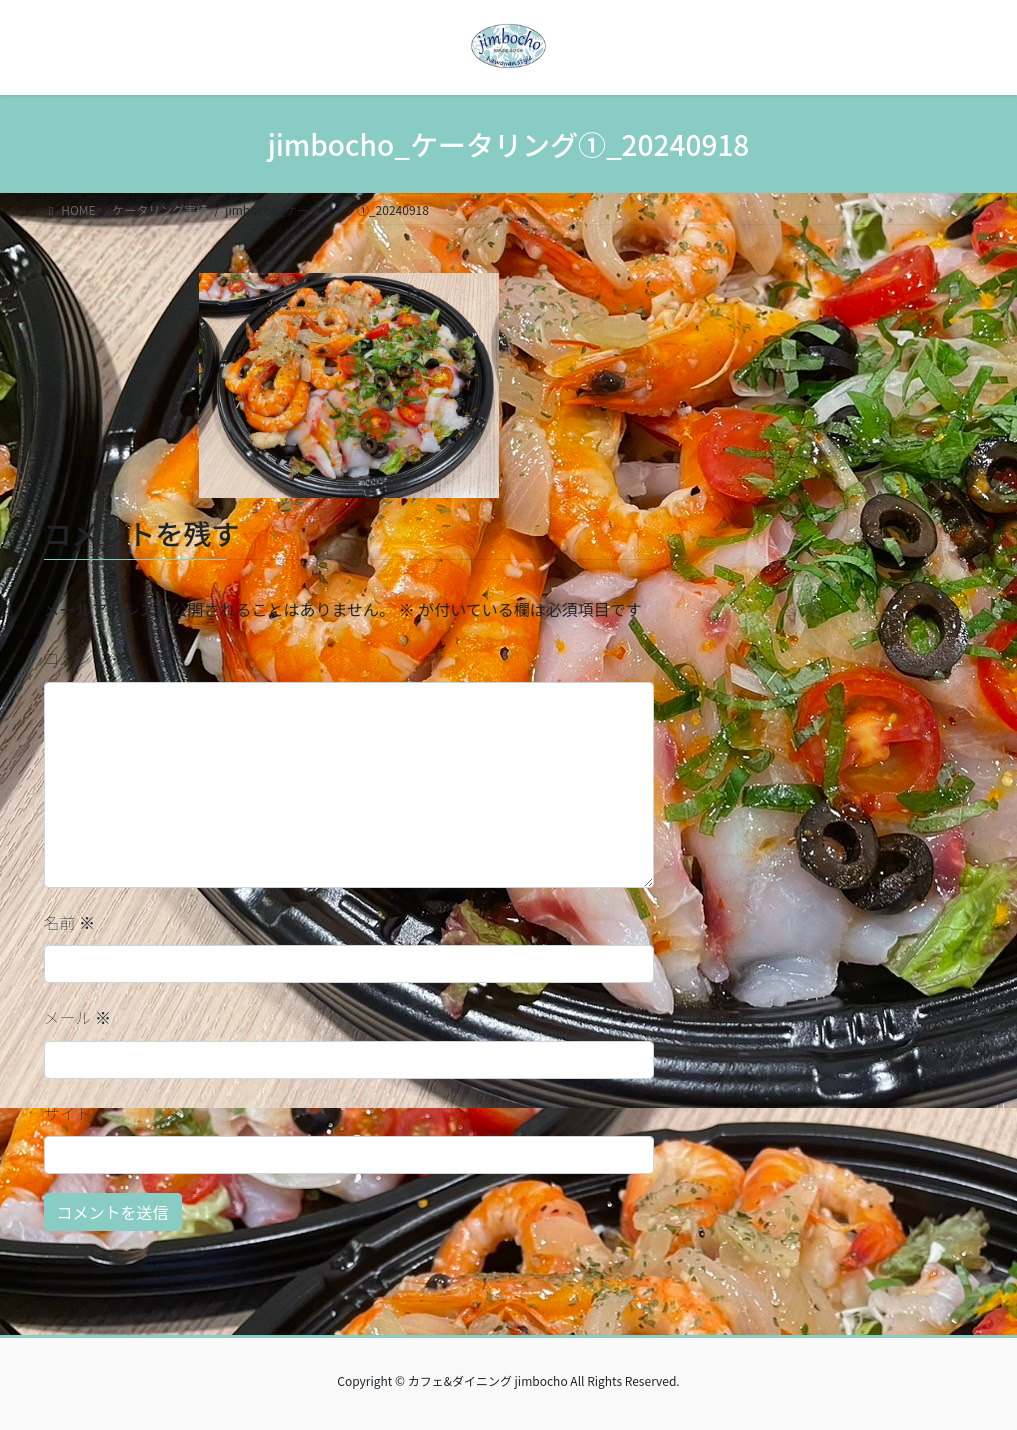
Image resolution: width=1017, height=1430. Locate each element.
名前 (70, 922)
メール (78, 1017)
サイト (68, 1113)
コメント (86, 658)
